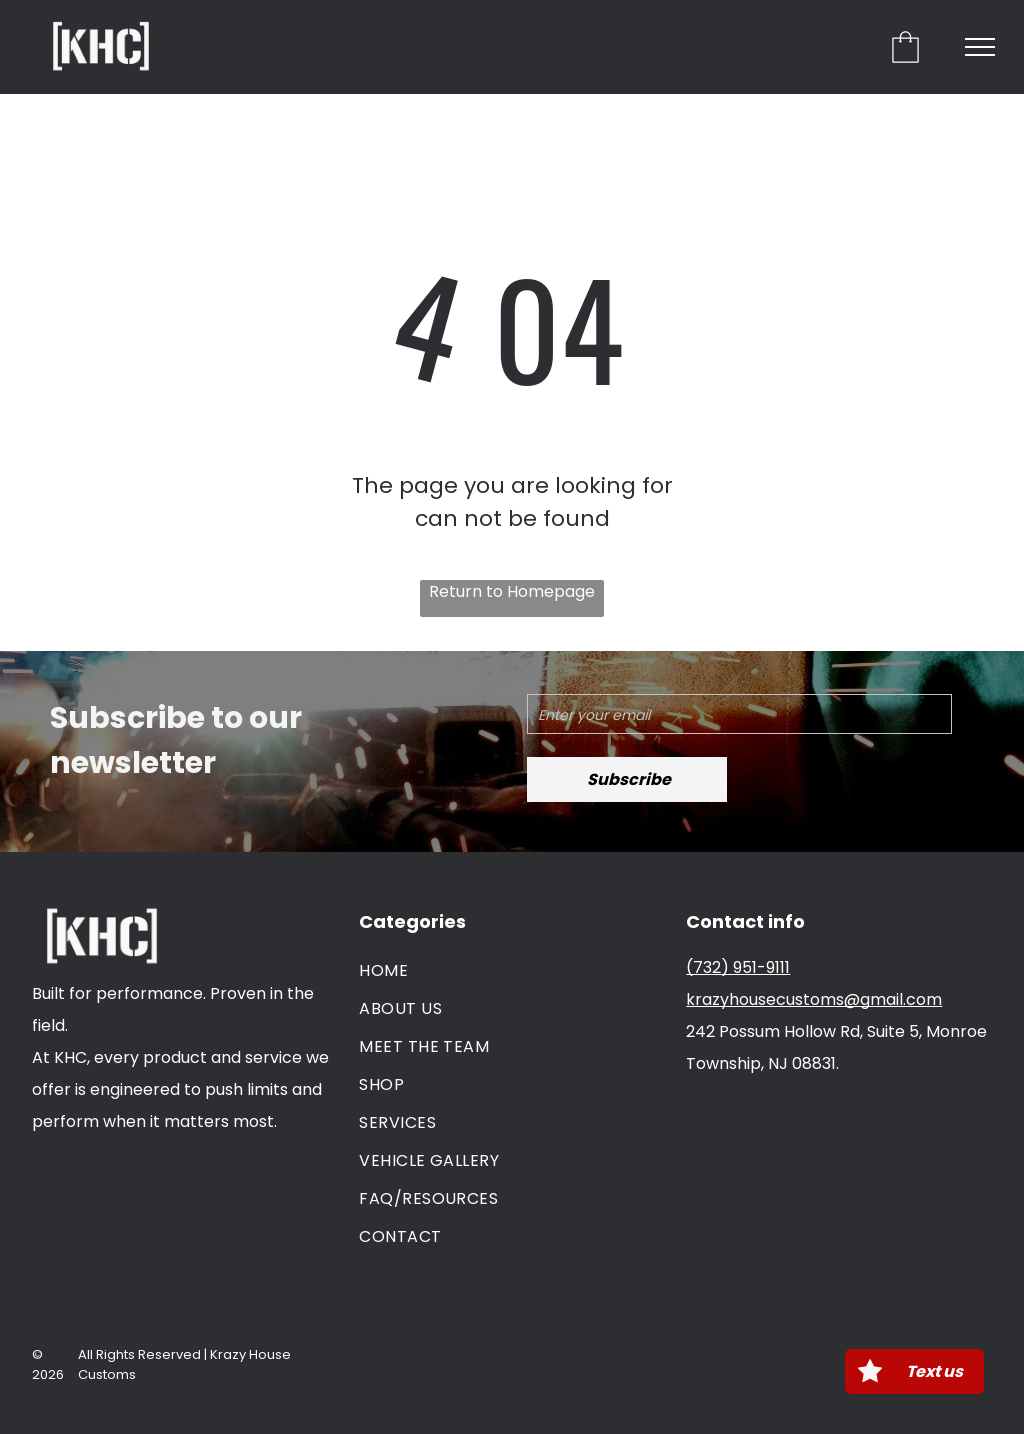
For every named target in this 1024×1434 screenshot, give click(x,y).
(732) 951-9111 (738, 967)
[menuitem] (512, 971)
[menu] (980, 47)
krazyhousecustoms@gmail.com (814, 999)
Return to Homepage (512, 591)
